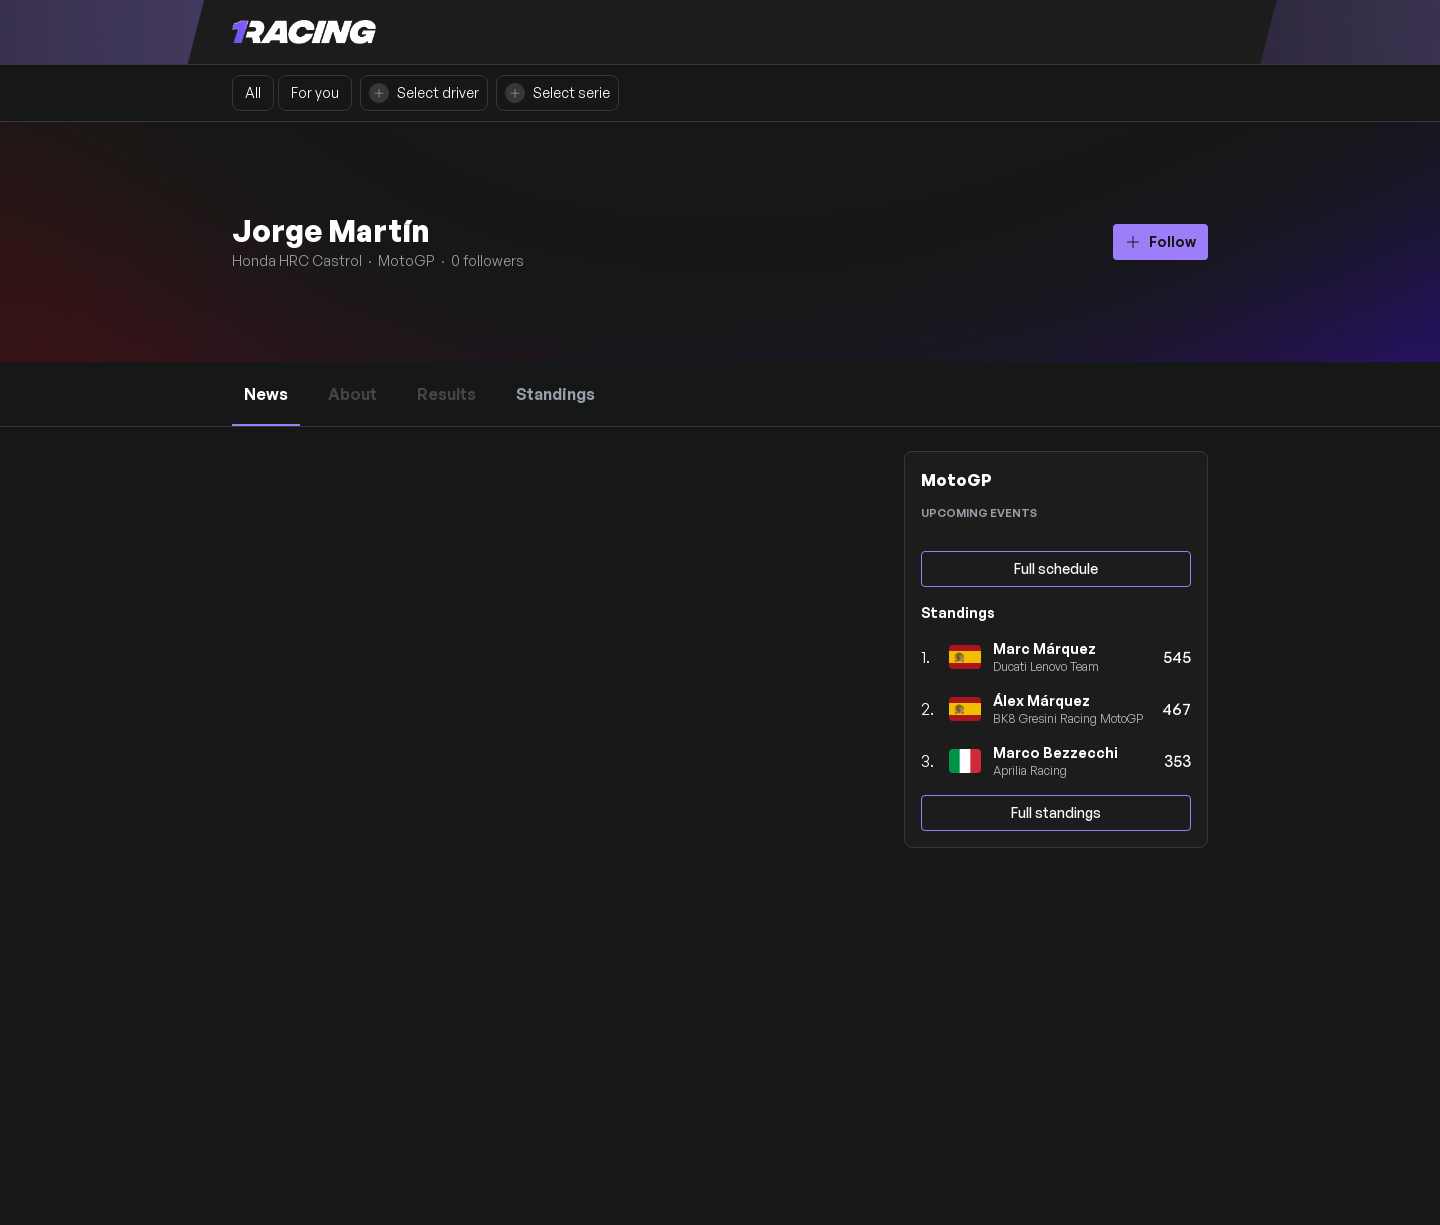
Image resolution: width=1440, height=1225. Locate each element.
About (352, 384)
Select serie (557, 93)
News (266, 394)
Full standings (1056, 812)
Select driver (424, 93)
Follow (1160, 241)
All (253, 92)
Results (446, 384)
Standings (555, 394)
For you (315, 92)
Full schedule (1056, 568)
